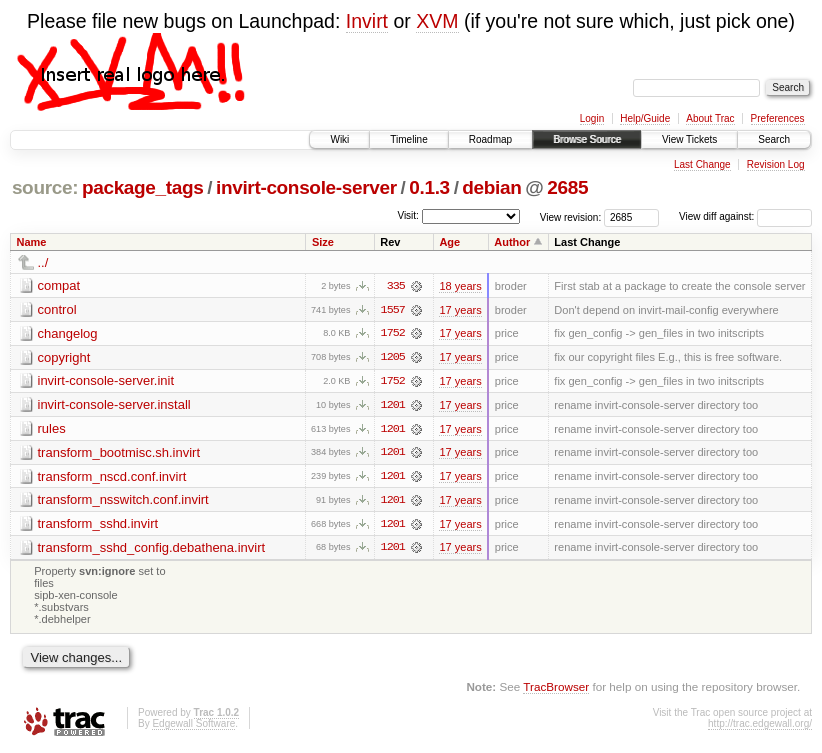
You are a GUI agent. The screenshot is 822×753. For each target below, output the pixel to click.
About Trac (710, 118)
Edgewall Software (193, 726)
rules (52, 429)
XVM (437, 21)
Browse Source (587, 139)
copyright (64, 357)
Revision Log (776, 164)
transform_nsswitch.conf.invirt (123, 501)
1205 (393, 358)
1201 (393, 406)
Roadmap (490, 139)
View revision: (571, 216)
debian (491, 187)
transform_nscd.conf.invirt (112, 477)
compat (59, 285)
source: (45, 187)
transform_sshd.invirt (98, 525)
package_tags (143, 187)
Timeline (408, 139)
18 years (460, 286)
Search (774, 139)
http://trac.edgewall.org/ (760, 726)
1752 (393, 334)
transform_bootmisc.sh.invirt (119, 453)
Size (323, 242)
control (57, 309)
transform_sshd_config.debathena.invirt (152, 549)
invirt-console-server (306, 187)
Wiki (339, 139)
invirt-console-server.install (114, 405)
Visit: (408, 215)
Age (449, 242)
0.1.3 (429, 187)
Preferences (778, 118)
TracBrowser (556, 688)
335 (396, 286)
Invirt (367, 21)
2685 (567, 187)
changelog (68, 333)
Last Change (702, 164)
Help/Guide (645, 118)
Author (512, 242)
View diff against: (745, 216)
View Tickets (689, 139)
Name (32, 242)
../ (43, 262)
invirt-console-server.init (106, 381)
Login (592, 118)
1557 (393, 310)
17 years (460, 310)
